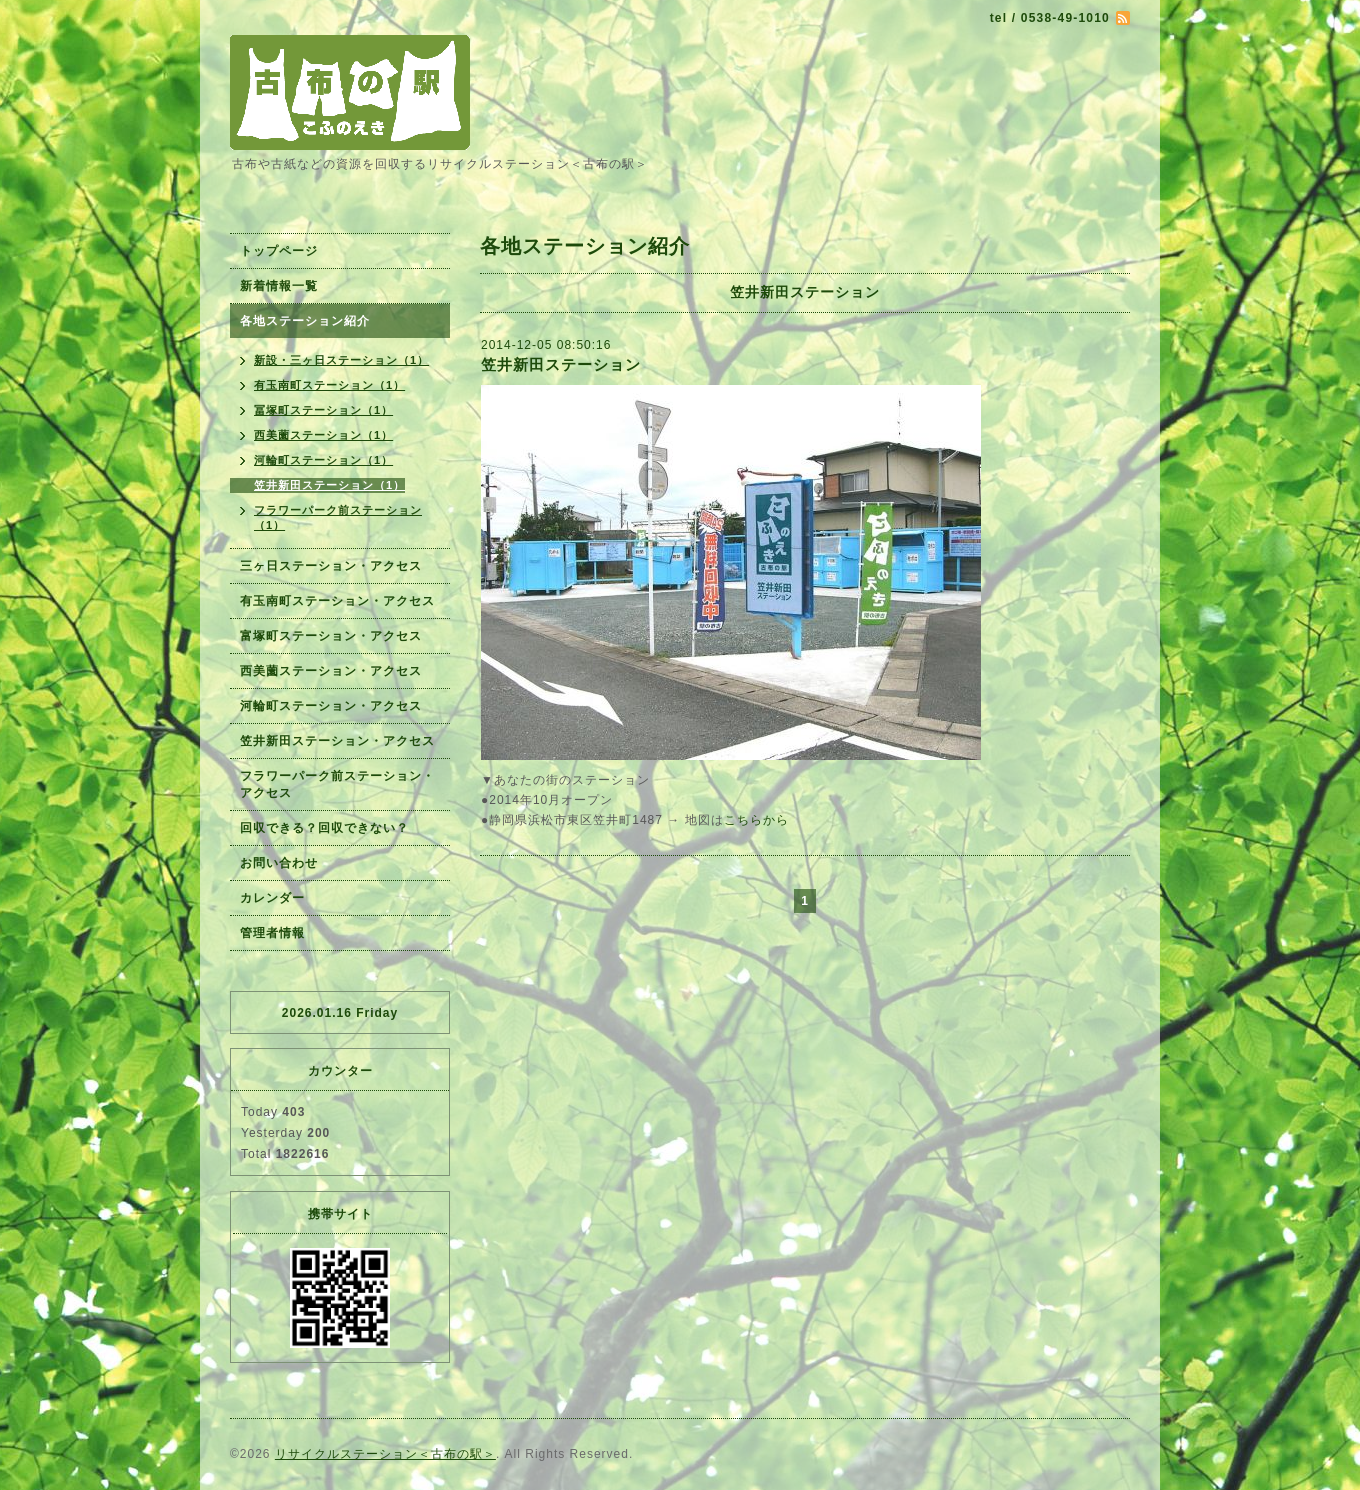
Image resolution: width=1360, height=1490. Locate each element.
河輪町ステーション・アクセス (331, 706)
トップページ (279, 251)
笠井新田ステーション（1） (329, 485)
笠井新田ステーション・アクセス (337, 741)
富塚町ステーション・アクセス (331, 636)
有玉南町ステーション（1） (329, 385)
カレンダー (272, 898)
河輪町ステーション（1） (323, 460)
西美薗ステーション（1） (323, 435)
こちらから (756, 820)
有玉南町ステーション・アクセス (337, 601)
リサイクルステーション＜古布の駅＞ (385, 1454)
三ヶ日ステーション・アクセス (331, 566)
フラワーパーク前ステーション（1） (338, 517)
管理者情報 (272, 933)
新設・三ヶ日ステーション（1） (341, 360)
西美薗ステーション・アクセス (331, 671)
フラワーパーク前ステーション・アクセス (337, 784)
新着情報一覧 (279, 286)
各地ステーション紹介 (305, 321)
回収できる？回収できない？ (324, 828)
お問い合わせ (279, 863)
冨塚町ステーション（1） (323, 410)
